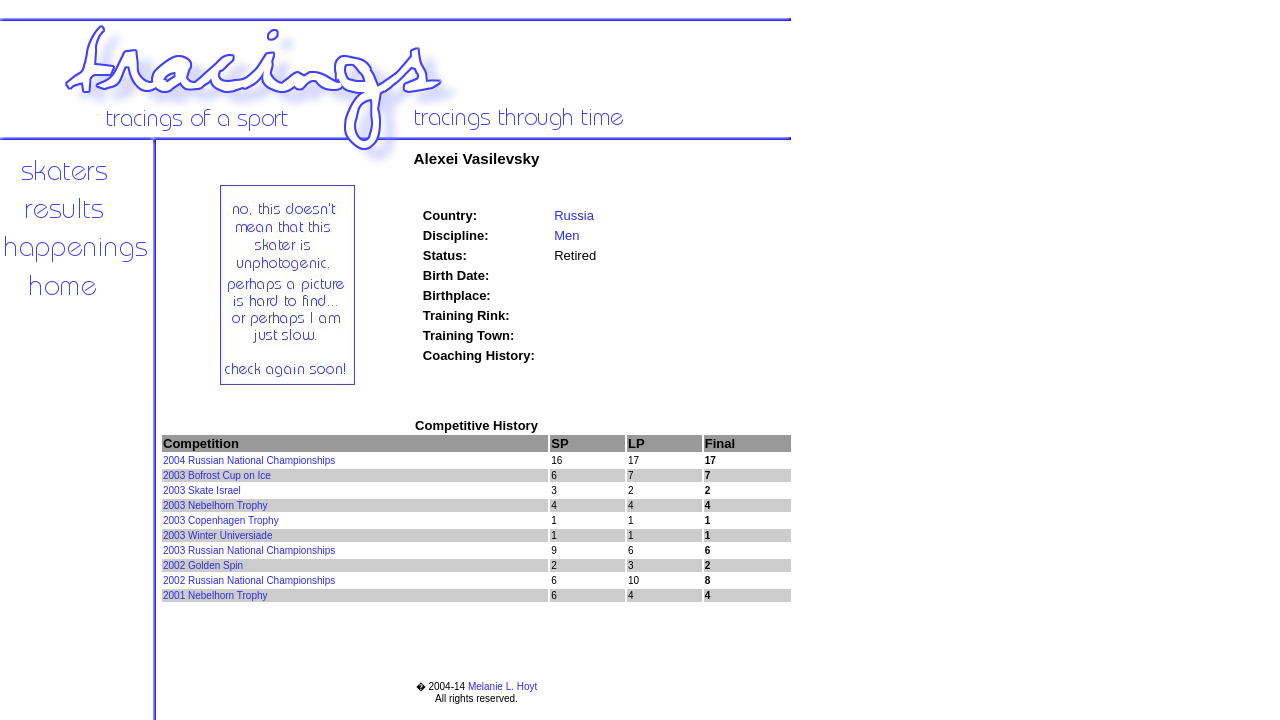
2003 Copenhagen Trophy (221, 520)
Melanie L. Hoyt (502, 686)
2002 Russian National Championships (249, 580)
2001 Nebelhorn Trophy (215, 595)
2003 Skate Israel (202, 490)
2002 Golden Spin (203, 565)
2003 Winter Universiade (218, 535)
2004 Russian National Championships (249, 460)
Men (566, 235)
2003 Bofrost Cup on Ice (217, 475)
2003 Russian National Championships (249, 550)
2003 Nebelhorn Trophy (215, 505)
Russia (574, 215)
